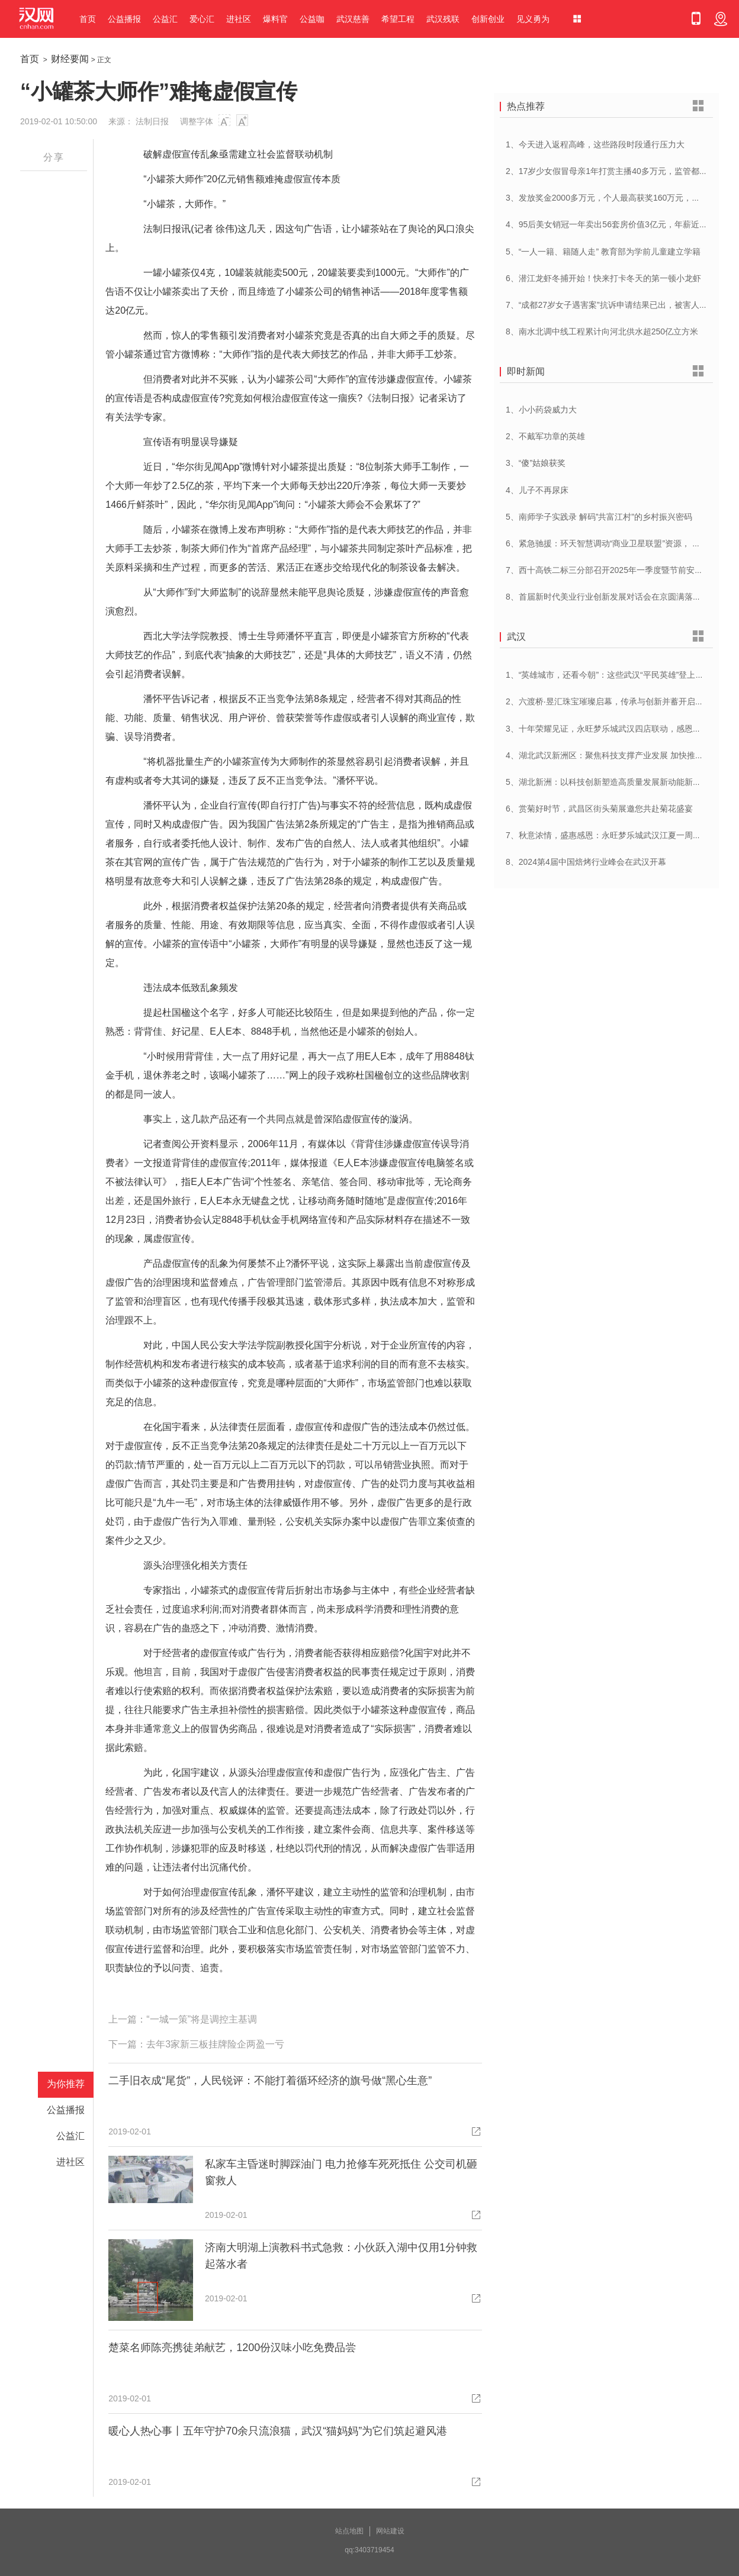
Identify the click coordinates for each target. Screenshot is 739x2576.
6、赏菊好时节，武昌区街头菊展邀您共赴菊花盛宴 (599, 808)
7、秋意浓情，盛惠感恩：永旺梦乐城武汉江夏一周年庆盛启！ (620, 835)
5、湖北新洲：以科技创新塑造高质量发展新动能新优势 (607, 782)
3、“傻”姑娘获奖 (536, 463)
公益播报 (124, 19)
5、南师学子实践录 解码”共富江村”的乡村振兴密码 (599, 516)
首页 (87, 19)
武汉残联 (443, 19)
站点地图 (349, 2531)
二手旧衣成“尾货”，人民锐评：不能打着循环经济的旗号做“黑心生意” (270, 2080)
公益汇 (165, 19)
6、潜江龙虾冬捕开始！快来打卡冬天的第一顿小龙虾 (603, 278)
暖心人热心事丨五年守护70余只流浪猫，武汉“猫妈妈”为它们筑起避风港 (277, 2431)
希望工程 (398, 19)
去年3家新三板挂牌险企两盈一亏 (215, 2044)
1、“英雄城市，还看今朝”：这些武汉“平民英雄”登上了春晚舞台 (621, 675)
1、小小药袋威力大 (541, 409)
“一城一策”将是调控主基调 (201, 2019)
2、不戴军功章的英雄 (545, 436)
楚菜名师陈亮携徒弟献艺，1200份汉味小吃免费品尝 (232, 2347)
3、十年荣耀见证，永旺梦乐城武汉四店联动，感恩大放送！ (616, 728)
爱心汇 (201, 19)
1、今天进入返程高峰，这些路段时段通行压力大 (595, 144)
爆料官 (275, 19)
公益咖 (312, 19)
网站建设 (390, 2531)
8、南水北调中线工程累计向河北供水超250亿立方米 (602, 331)
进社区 (238, 19)
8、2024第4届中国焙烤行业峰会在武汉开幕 (586, 862)
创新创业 (488, 19)
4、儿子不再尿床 (537, 490)
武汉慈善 (353, 19)
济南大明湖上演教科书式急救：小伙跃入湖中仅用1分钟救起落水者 (341, 2256)
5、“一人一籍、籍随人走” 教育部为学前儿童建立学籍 (603, 251)
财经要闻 (70, 59)
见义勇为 (533, 19)
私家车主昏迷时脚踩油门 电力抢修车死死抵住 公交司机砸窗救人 (341, 2172)
